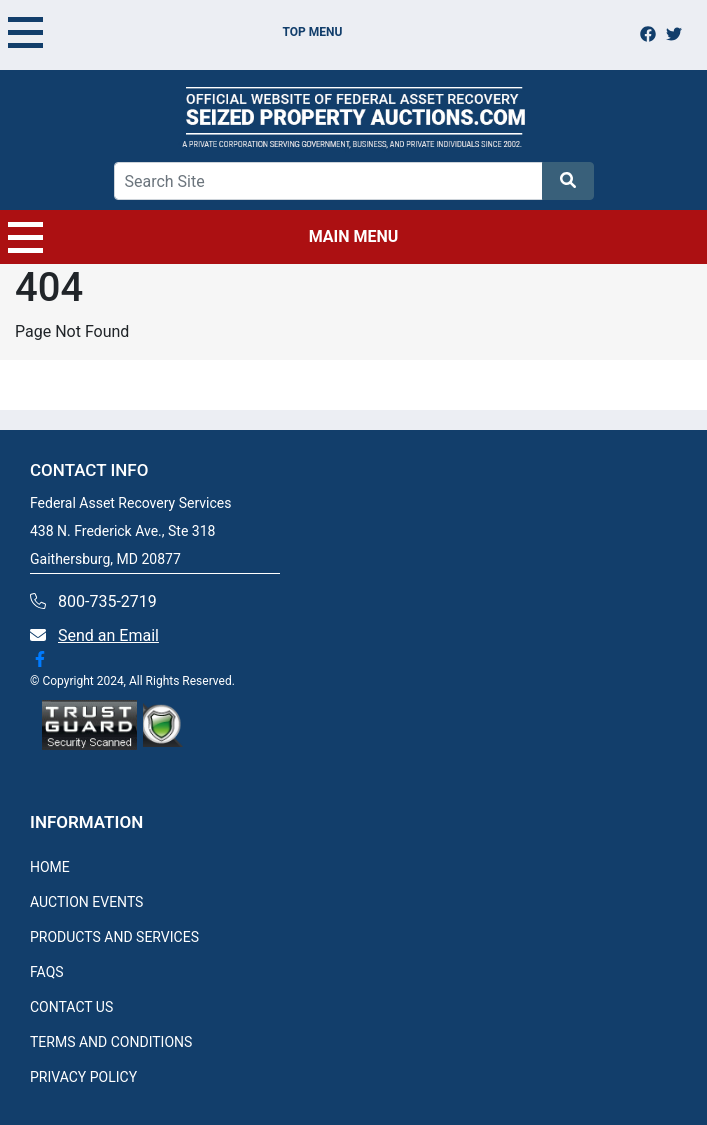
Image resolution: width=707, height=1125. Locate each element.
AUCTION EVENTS (86, 902)
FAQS (47, 972)
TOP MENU (175, 32)
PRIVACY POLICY (83, 1077)
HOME (50, 867)
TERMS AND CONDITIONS (111, 1042)
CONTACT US (71, 1007)
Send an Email (108, 635)
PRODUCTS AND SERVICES (114, 937)
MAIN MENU (203, 237)
